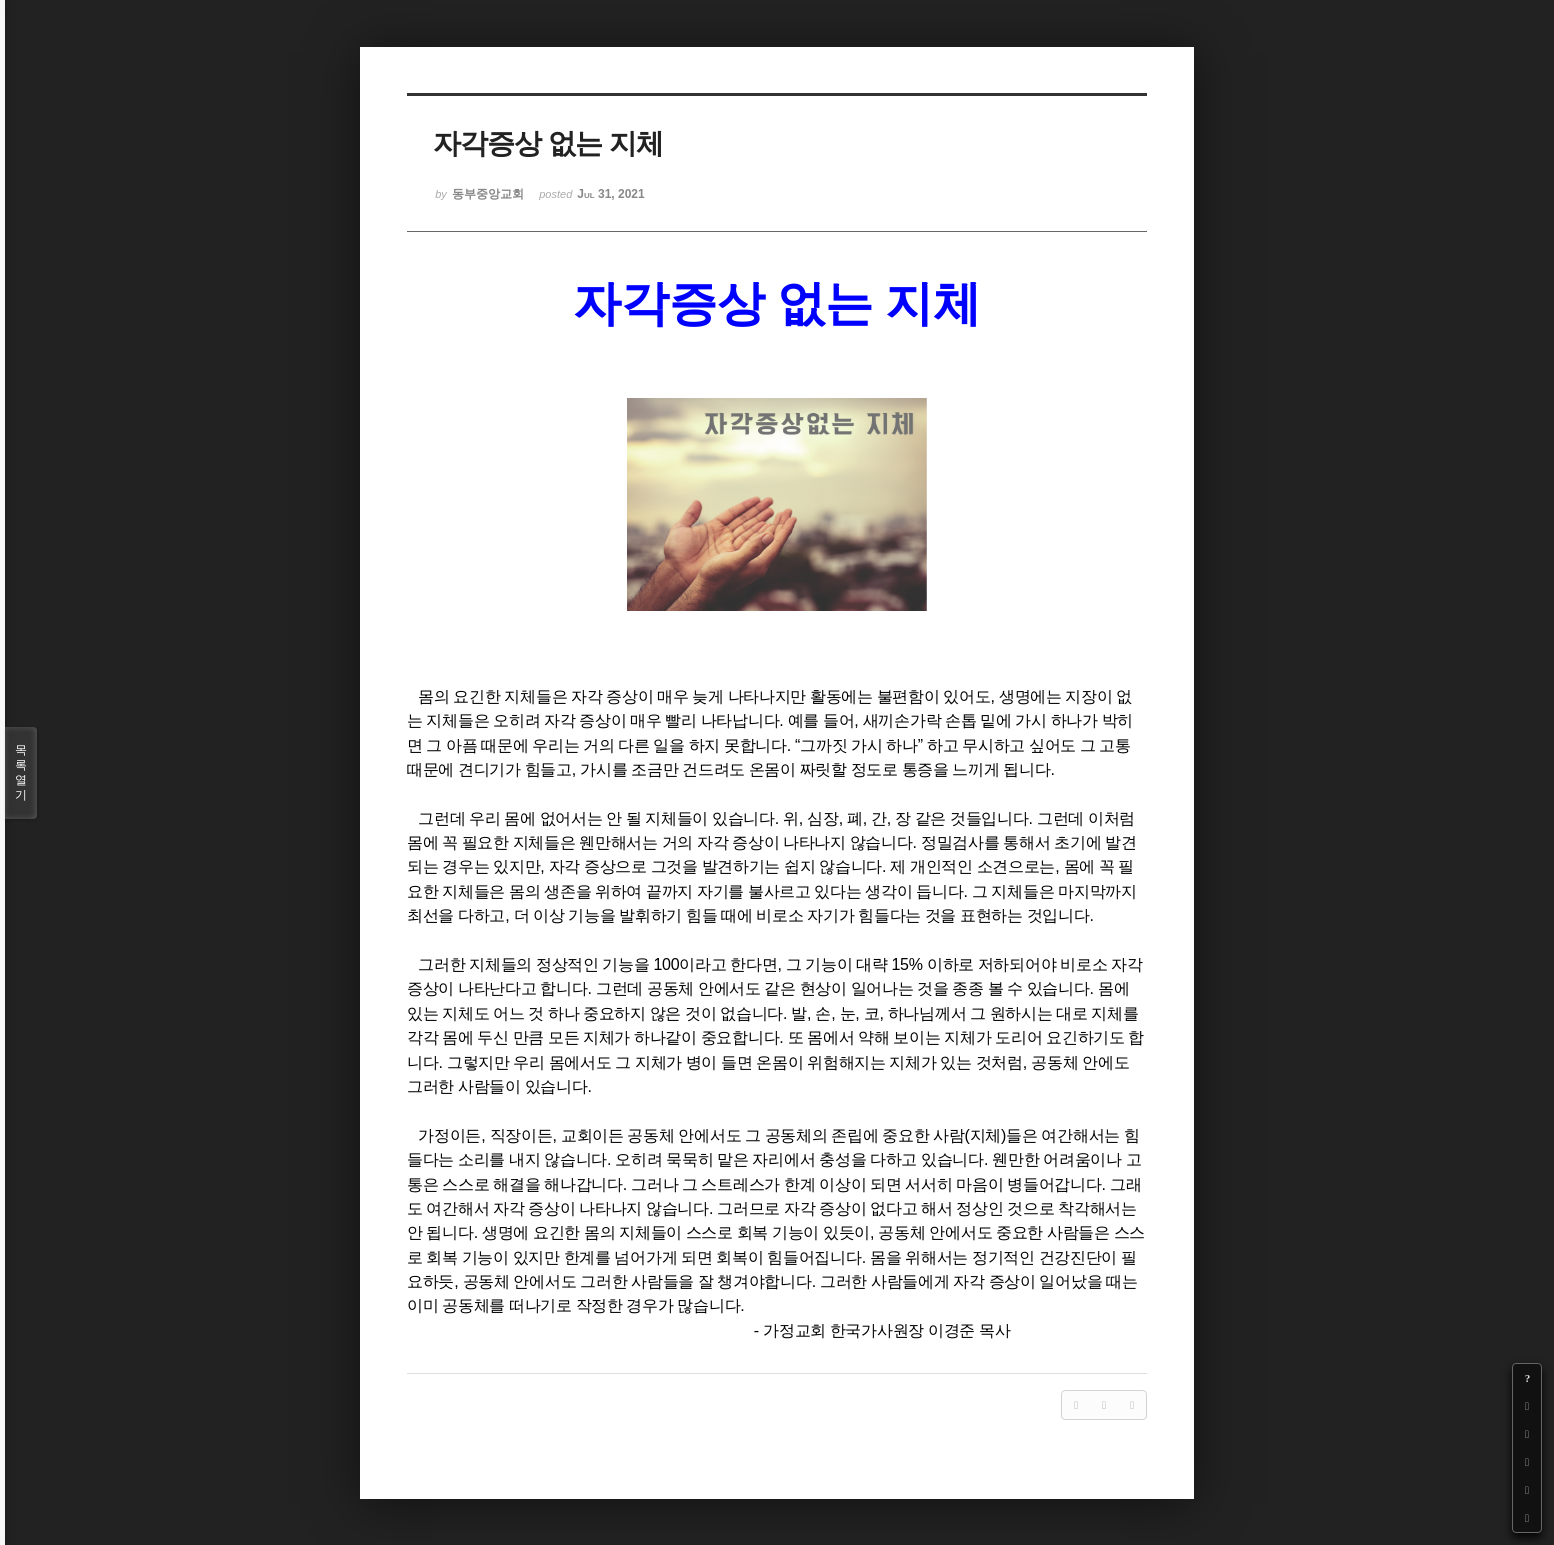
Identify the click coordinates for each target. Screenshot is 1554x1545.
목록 (21, 773)
